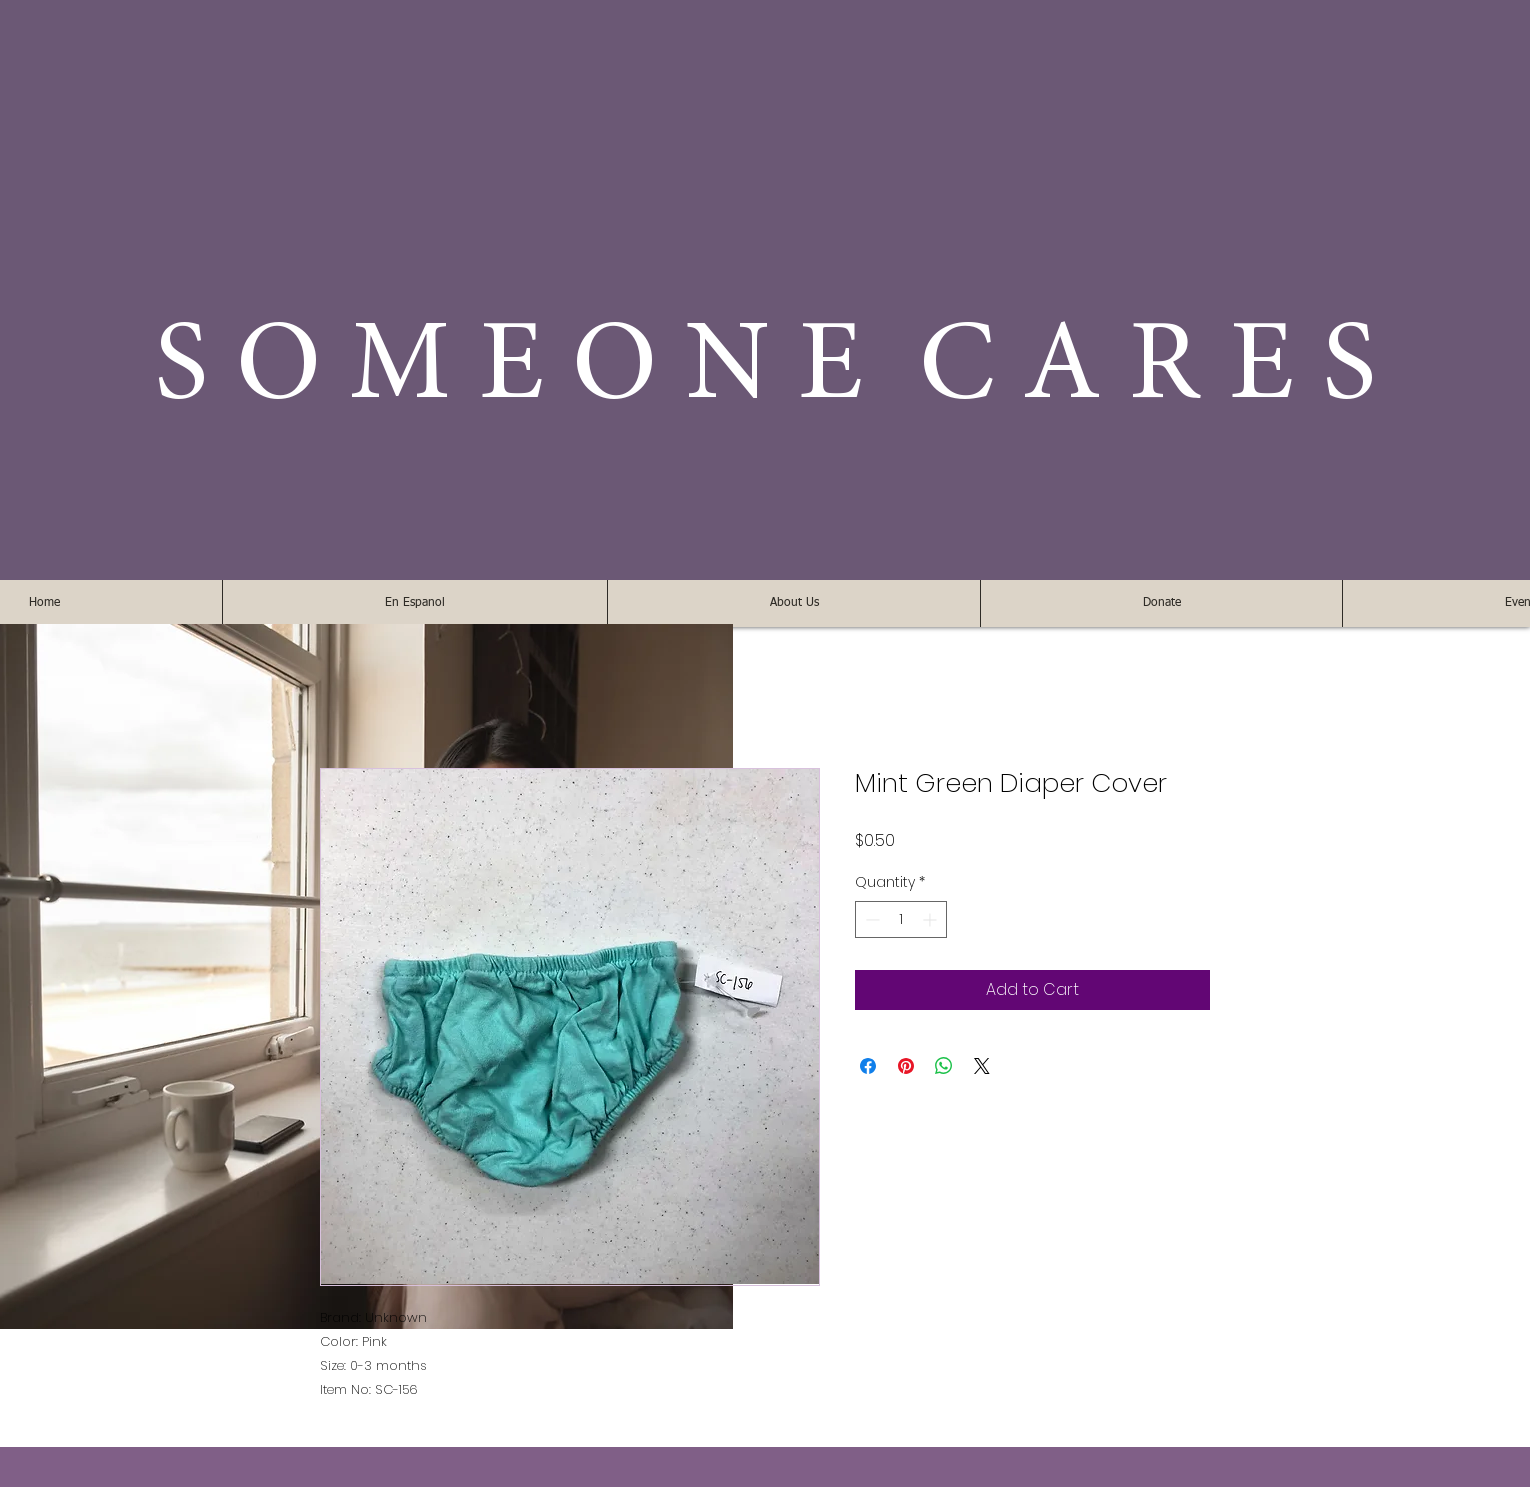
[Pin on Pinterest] (906, 1066)
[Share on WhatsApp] (944, 1066)
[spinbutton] (901, 919)
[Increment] (931, 919)
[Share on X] (982, 1066)
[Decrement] (870, 919)
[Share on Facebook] (868, 1066)
